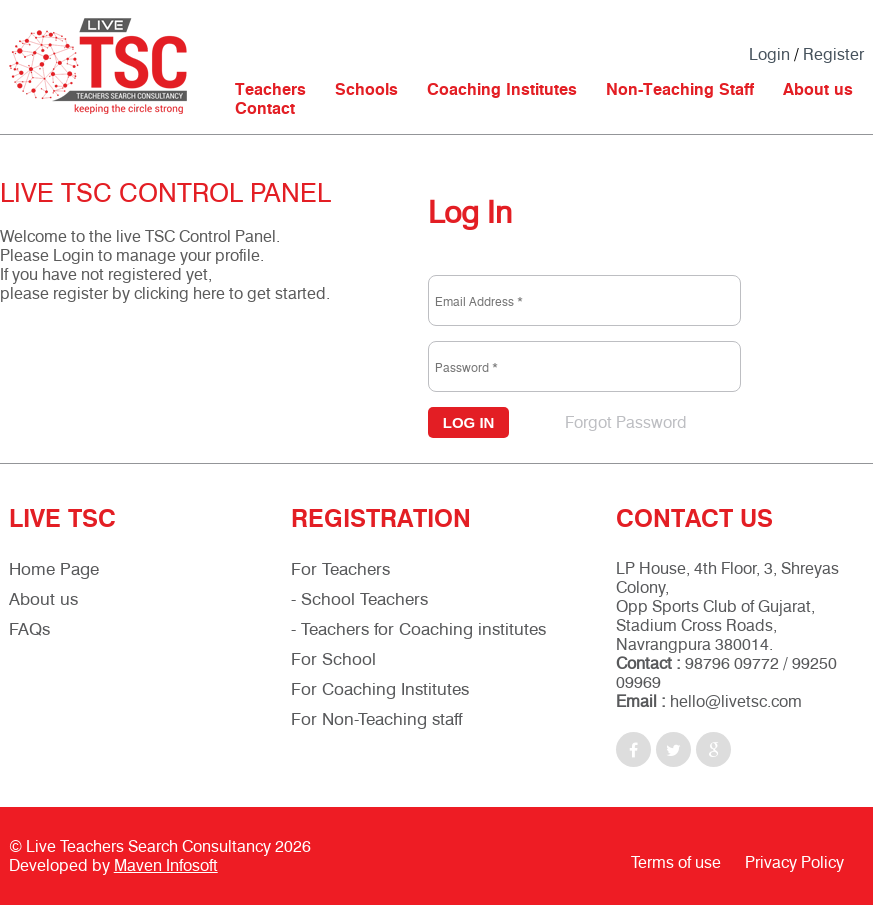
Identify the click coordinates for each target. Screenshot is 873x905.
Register (833, 54)
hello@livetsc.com (736, 701)
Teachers (270, 89)
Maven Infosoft (166, 865)
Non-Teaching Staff (680, 89)
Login (769, 54)
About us (818, 89)
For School (333, 659)
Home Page (54, 569)
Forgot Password (626, 422)
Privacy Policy (794, 862)
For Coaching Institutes (380, 689)
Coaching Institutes (502, 89)
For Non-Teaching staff (376, 719)
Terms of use (676, 862)
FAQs (29, 629)
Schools (366, 89)
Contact (265, 108)
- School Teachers (359, 599)
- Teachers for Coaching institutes (418, 629)
